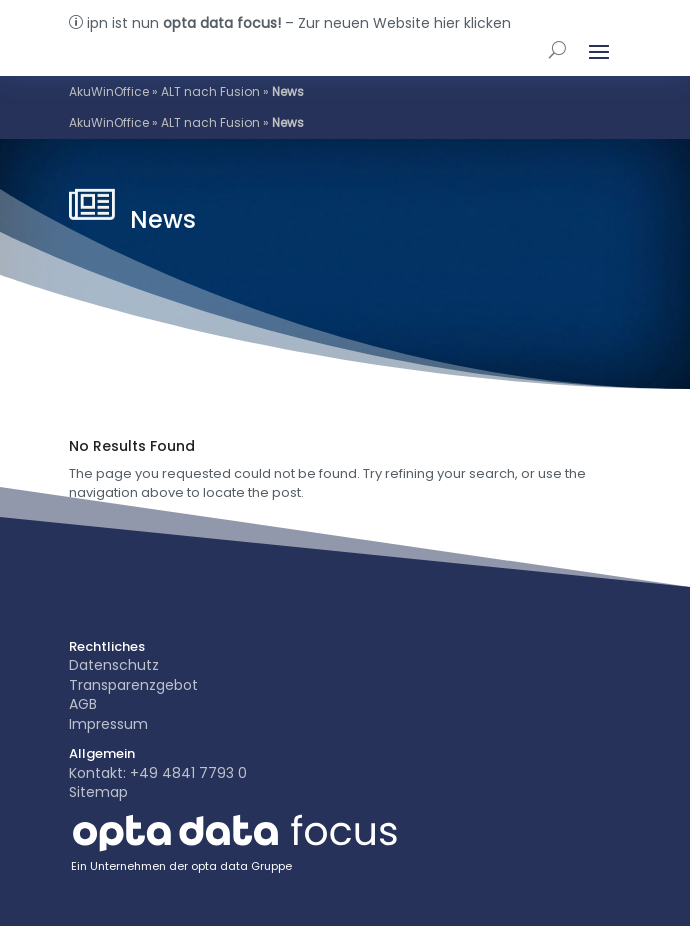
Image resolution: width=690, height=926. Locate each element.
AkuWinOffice (109, 91)
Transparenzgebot (133, 685)
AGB (83, 704)
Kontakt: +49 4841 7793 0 (158, 773)
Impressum (108, 724)
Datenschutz (114, 665)
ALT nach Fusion (210, 91)
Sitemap (98, 792)
